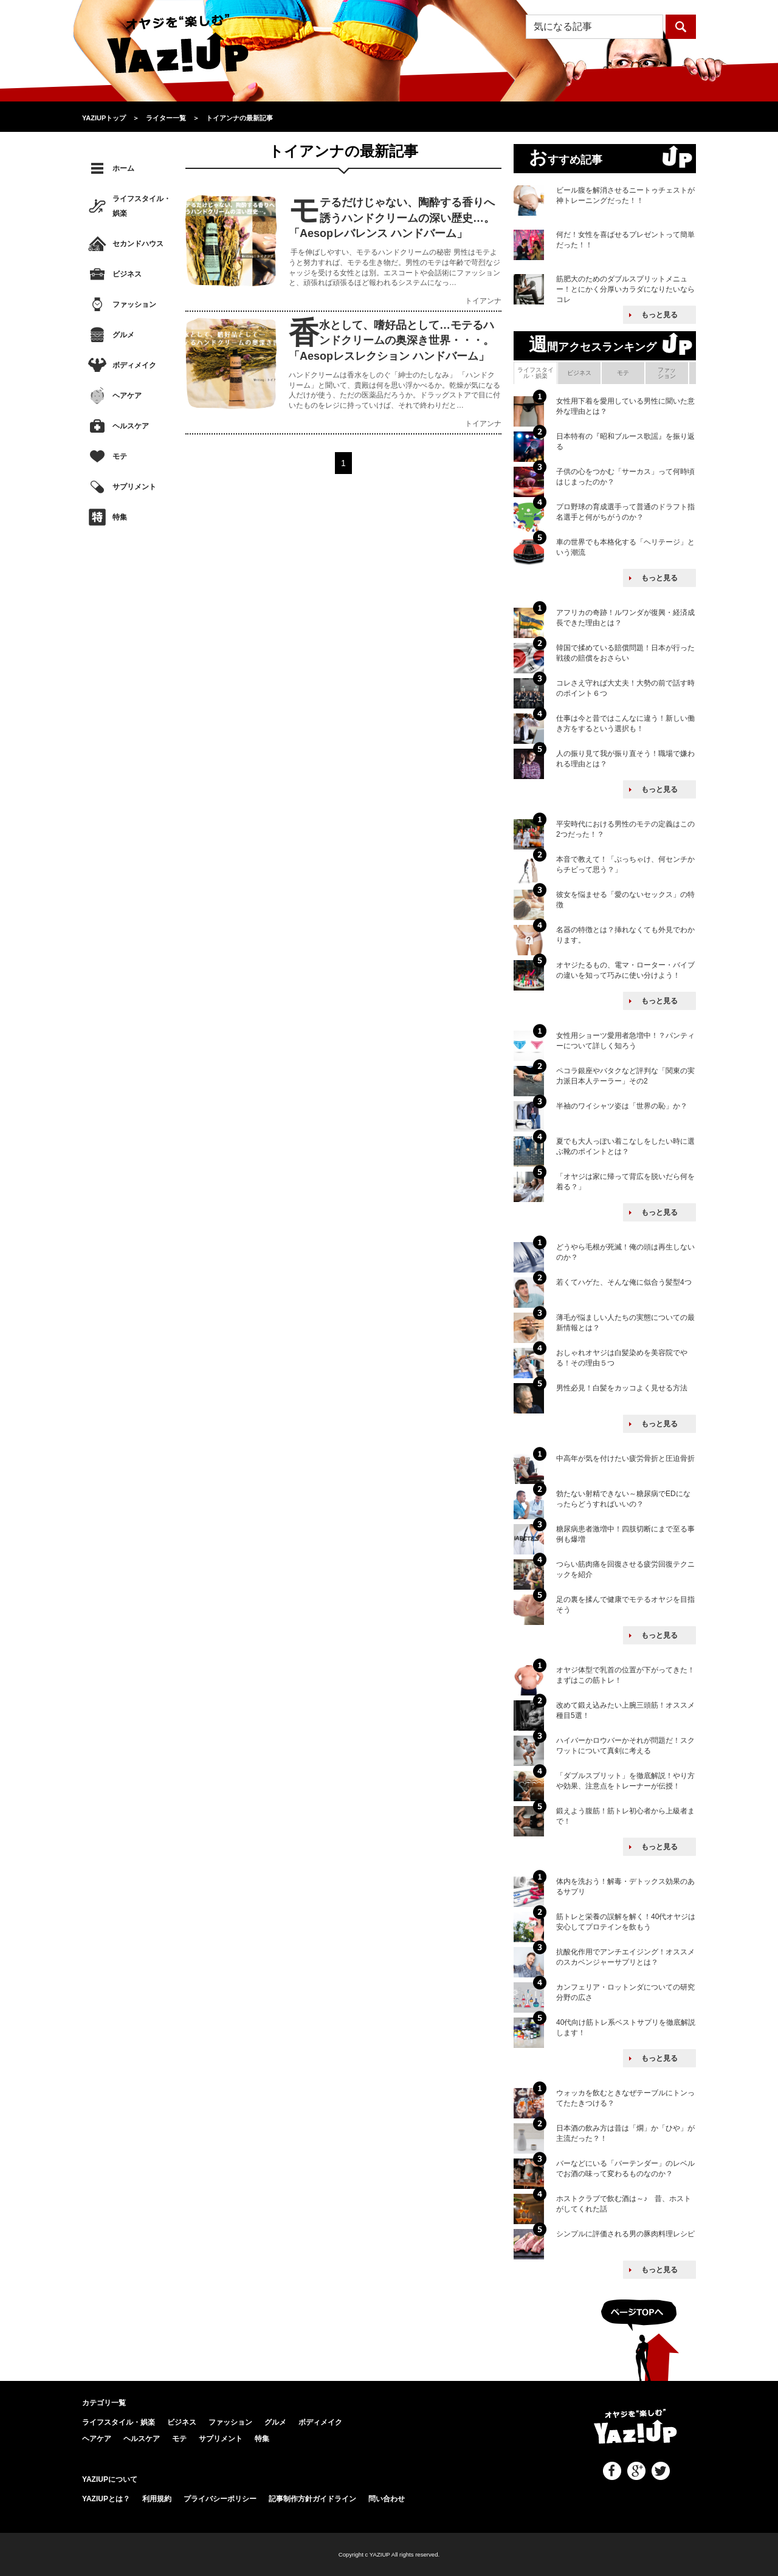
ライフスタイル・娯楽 (141, 206)
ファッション (134, 304)
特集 (119, 517)
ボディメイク (134, 365)
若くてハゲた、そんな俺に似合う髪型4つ (624, 1282)
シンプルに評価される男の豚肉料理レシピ (625, 2234)
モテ (119, 456)
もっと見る (659, 315)
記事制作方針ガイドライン (312, 2499)
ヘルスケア (130, 426)
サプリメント (134, 487)
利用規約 (156, 2499)
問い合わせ (386, 2499)
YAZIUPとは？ (106, 2499)
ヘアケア (127, 395)
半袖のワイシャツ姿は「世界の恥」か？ (621, 1106)
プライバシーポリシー (220, 2499)
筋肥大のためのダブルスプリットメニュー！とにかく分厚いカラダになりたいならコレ (625, 289)
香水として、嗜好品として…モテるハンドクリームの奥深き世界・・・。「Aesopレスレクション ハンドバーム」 (391, 340)
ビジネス (127, 274)
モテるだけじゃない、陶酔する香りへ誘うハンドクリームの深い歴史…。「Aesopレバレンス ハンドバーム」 (392, 217)
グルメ (123, 335)
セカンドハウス (138, 243)
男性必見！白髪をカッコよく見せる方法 (621, 1388)
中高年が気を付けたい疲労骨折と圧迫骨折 (625, 1458)
